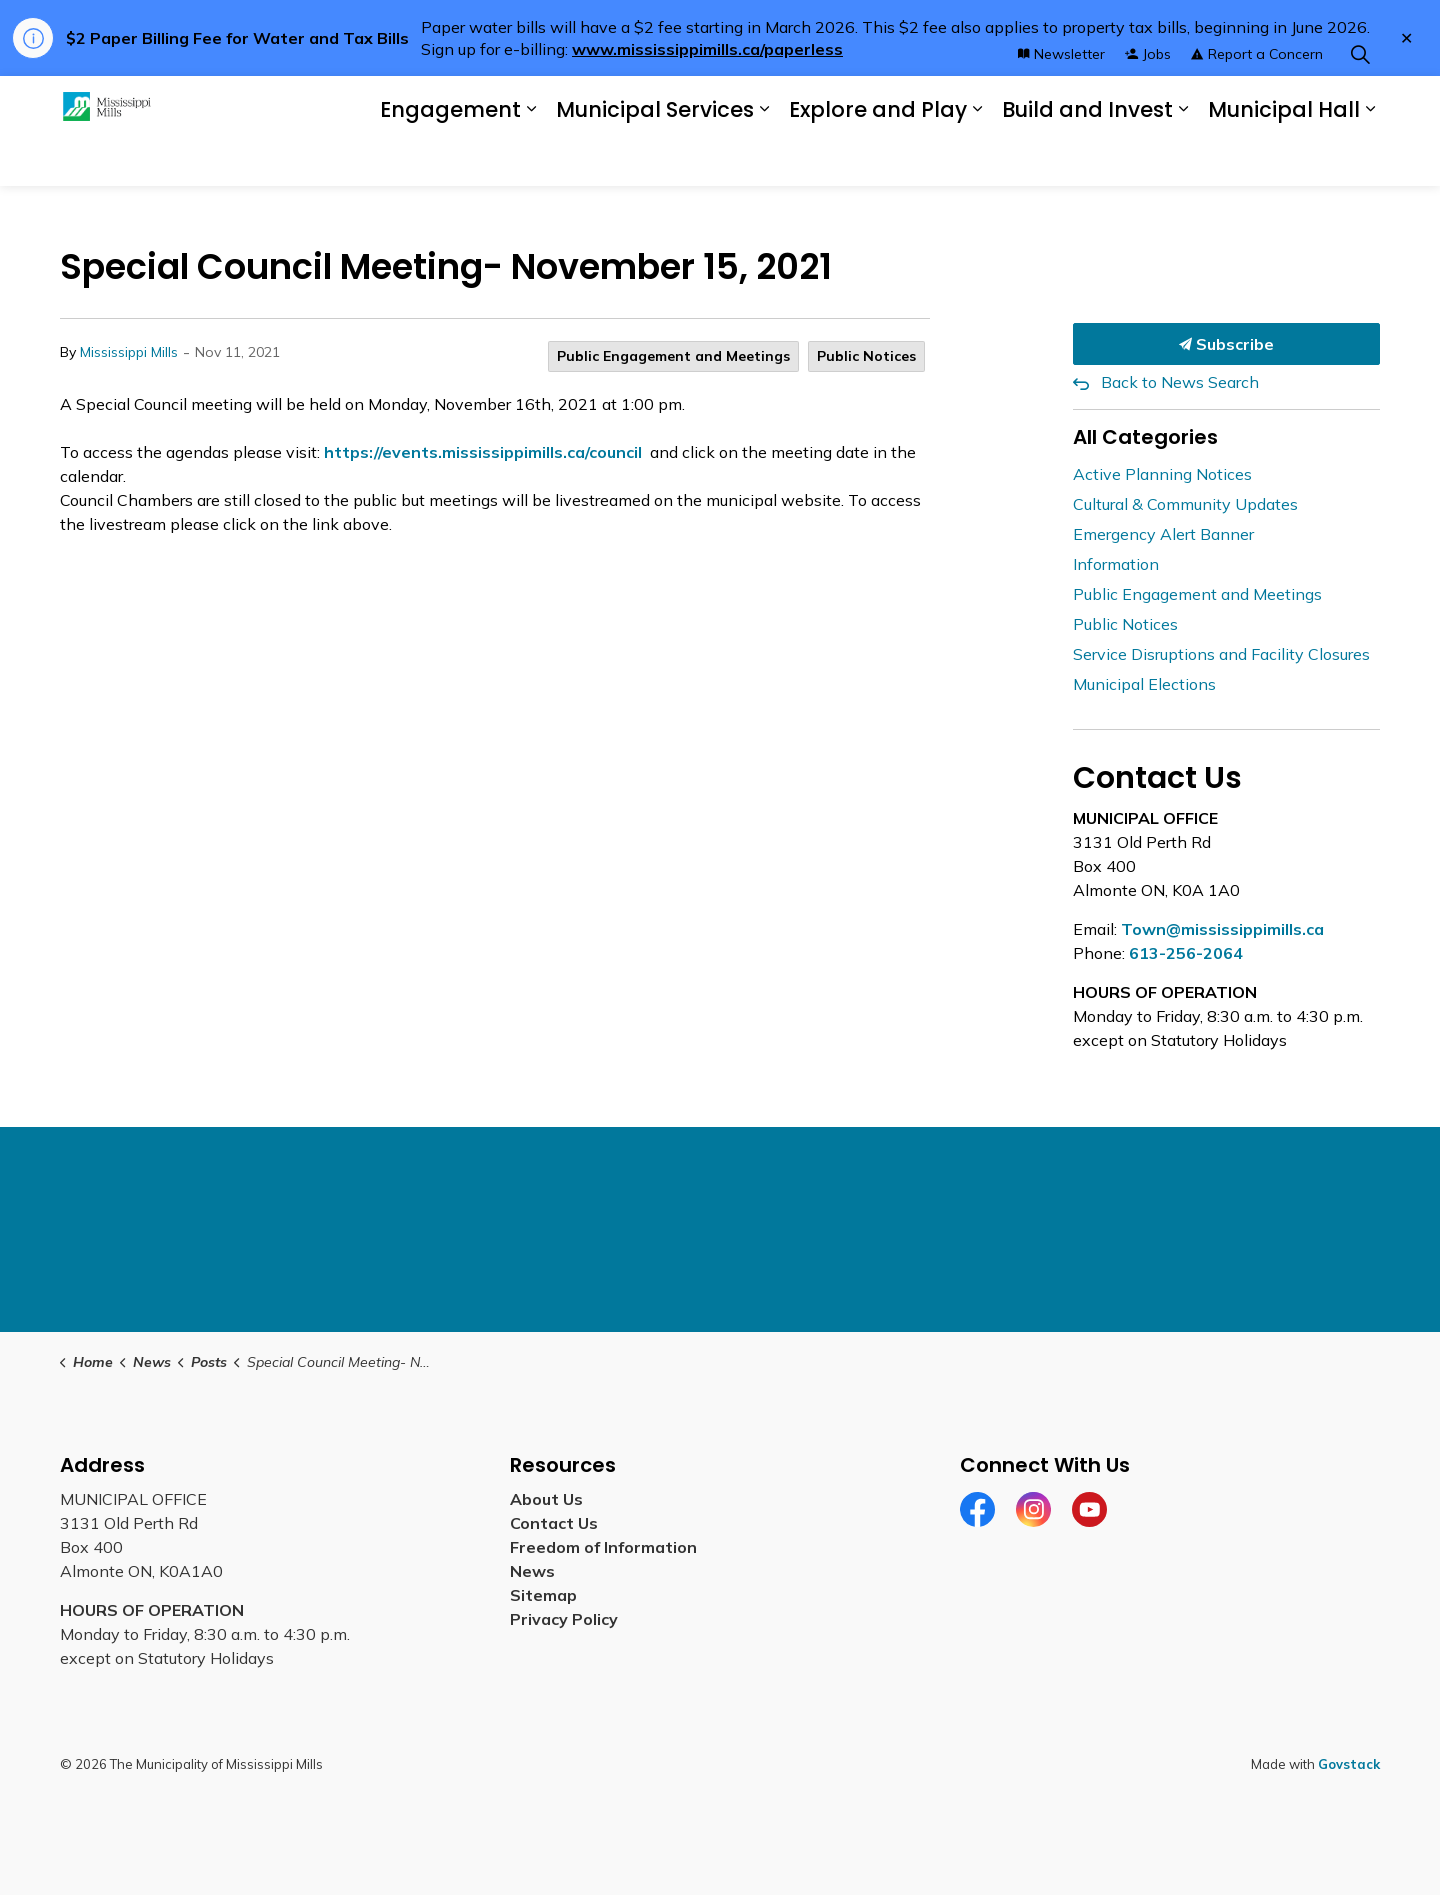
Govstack (1349, 1764)
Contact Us (554, 1523)
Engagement (450, 158)
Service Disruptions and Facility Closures (1221, 654)
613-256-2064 (1186, 953)
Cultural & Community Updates (1185, 504)
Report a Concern (1257, 103)
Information (1116, 564)
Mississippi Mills (129, 352)
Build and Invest (1087, 158)
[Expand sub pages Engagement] (531, 158)
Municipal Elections (1144, 684)
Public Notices (866, 356)
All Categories (1145, 437)
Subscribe (1227, 344)
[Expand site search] (1360, 103)
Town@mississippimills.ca (1222, 929)
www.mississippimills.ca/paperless (707, 49)
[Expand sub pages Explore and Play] (977, 158)
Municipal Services (655, 158)
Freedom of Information (603, 1547)
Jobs (1148, 103)
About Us (546, 1499)
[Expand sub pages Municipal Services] (764, 158)
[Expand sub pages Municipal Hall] (1370, 158)
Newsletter (1061, 103)
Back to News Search (1180, 382)
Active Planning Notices (1162, 474)
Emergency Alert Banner (1163, 534)
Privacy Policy (564, 1619)
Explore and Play (878, 158)
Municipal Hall (1284, 158)
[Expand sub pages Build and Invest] (1183, 158)
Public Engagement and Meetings (673, 356)
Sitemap (543, 1595)
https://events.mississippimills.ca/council (483, 452)
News (532, 1571)
